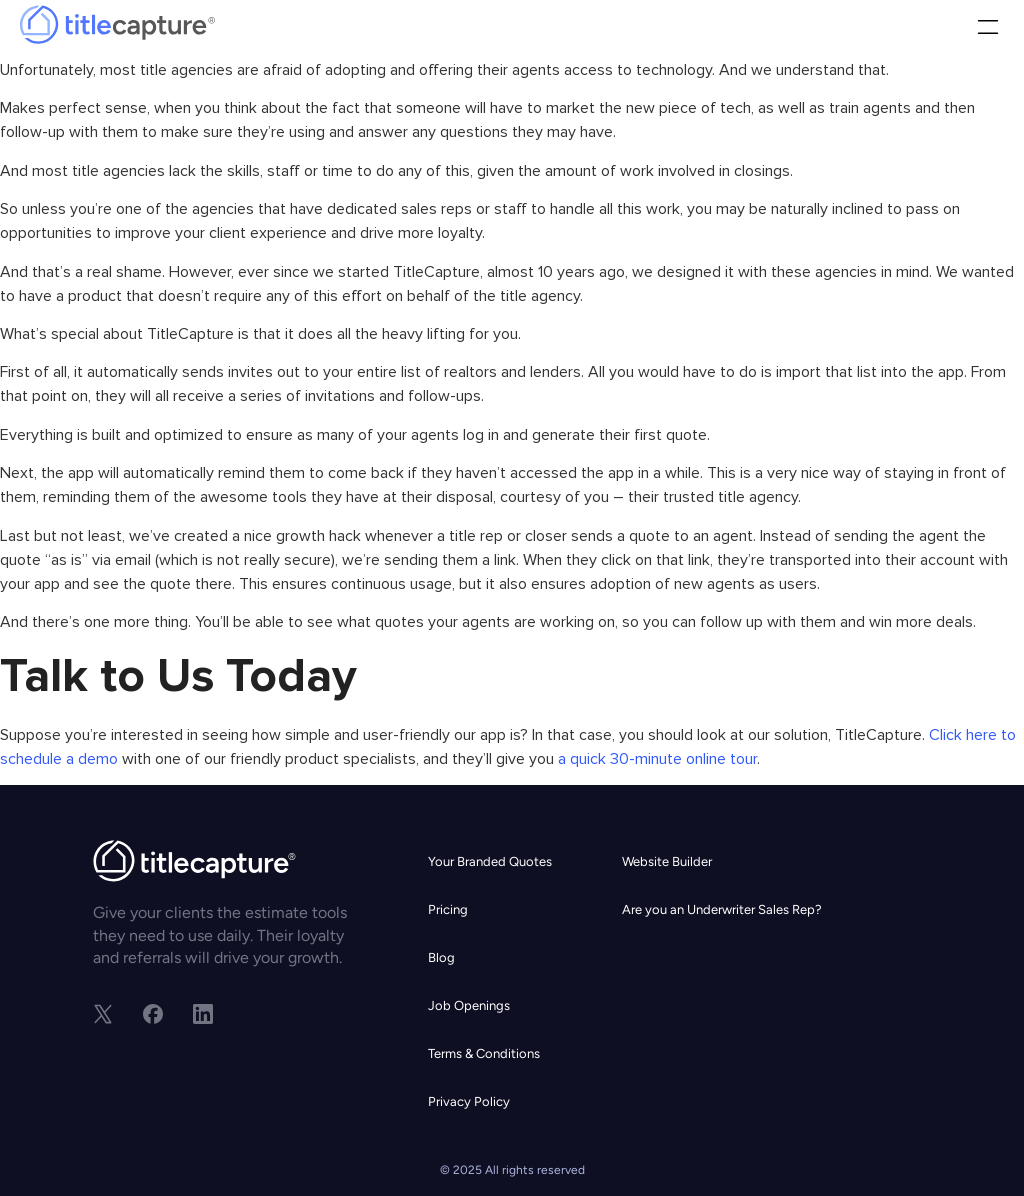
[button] (987, 29)
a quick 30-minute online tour (655, 759)
